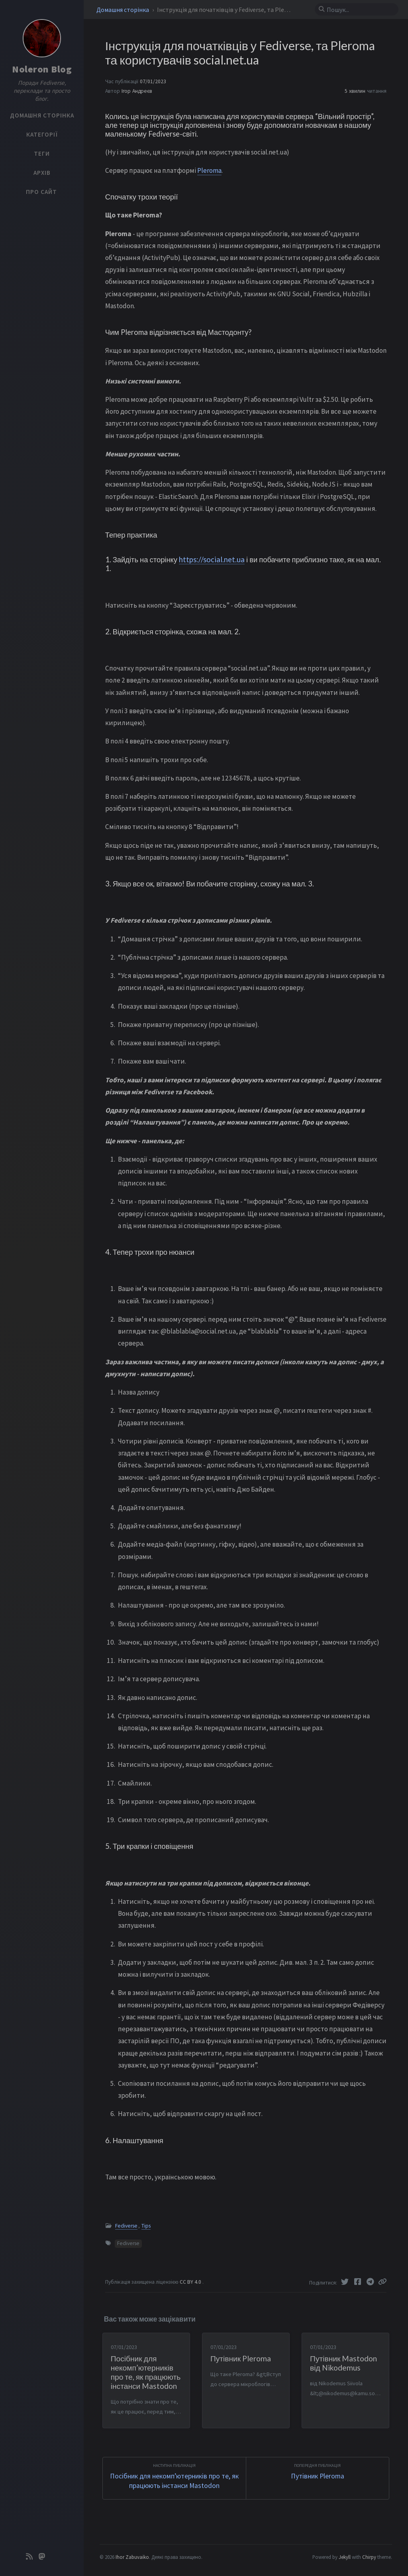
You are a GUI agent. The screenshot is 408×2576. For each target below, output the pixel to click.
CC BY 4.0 (191, 2282)
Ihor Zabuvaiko (132, 2557)
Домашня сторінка (123, 10)
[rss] (29, 2556)
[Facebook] (358, 2282)
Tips (146, 2225)
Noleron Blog (42, 69)
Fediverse (126, 2225)
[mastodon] (41, 2556)
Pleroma (209, 170)
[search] (360, 10)
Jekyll (345, 2557)
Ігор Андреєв (137, 91)
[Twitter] (345, 2282)
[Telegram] (371, 2282)
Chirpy (369, 2557)
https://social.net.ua (212, 559)
